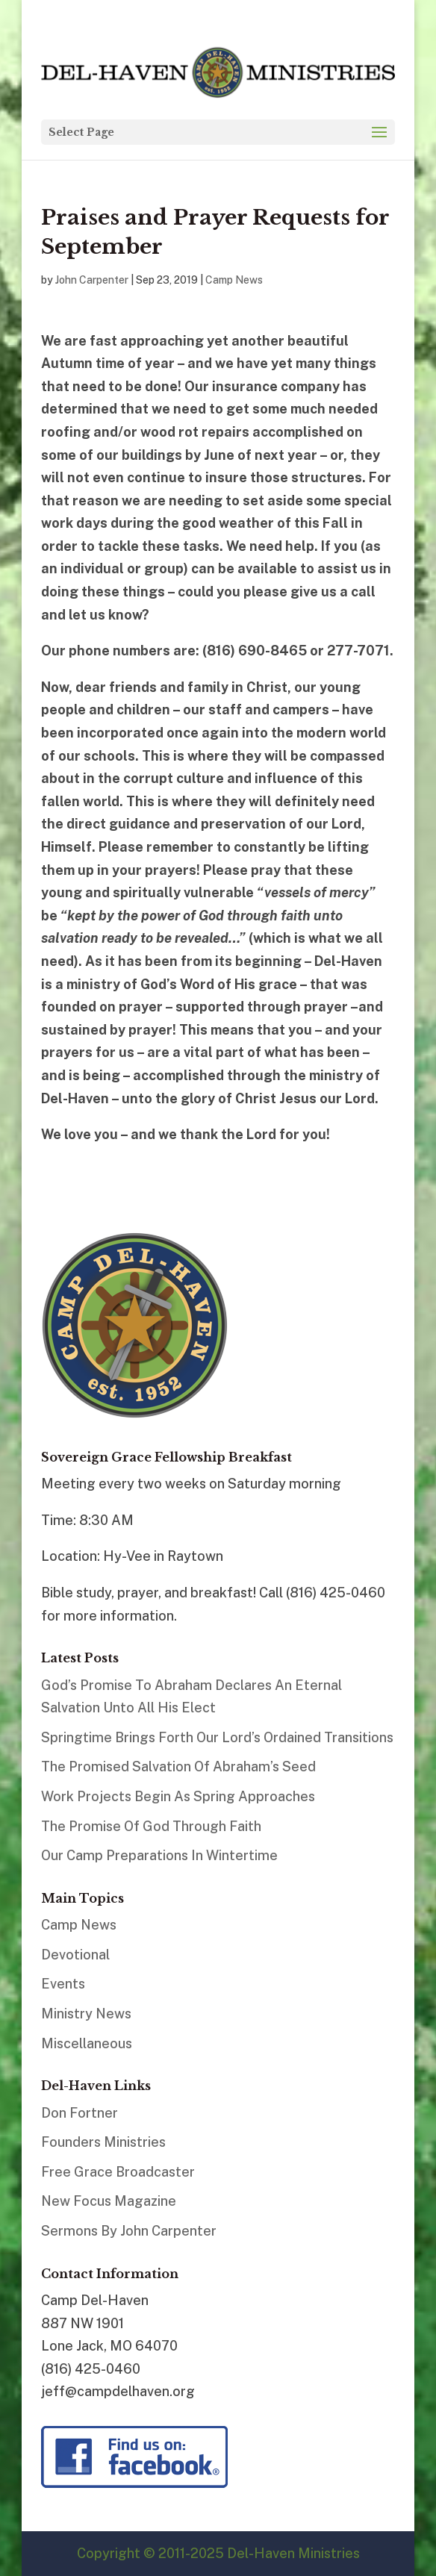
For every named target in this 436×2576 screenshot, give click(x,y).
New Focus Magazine (108, 2201)
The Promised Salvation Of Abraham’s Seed (178, 1766)
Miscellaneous (86, 2043)
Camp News (234, 280)
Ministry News (86, 2013)
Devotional (75, 1954)
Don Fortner (79, 2113)
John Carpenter (91, 280)
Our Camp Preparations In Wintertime (159, 1855)
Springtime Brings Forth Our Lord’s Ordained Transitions (217, 1737)
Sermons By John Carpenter (129, 2231)
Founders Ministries (103, 2142)
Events (63, 1984)
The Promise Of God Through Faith (151, 1826)
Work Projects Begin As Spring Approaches (178, 1796)
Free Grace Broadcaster (118, 2172)
